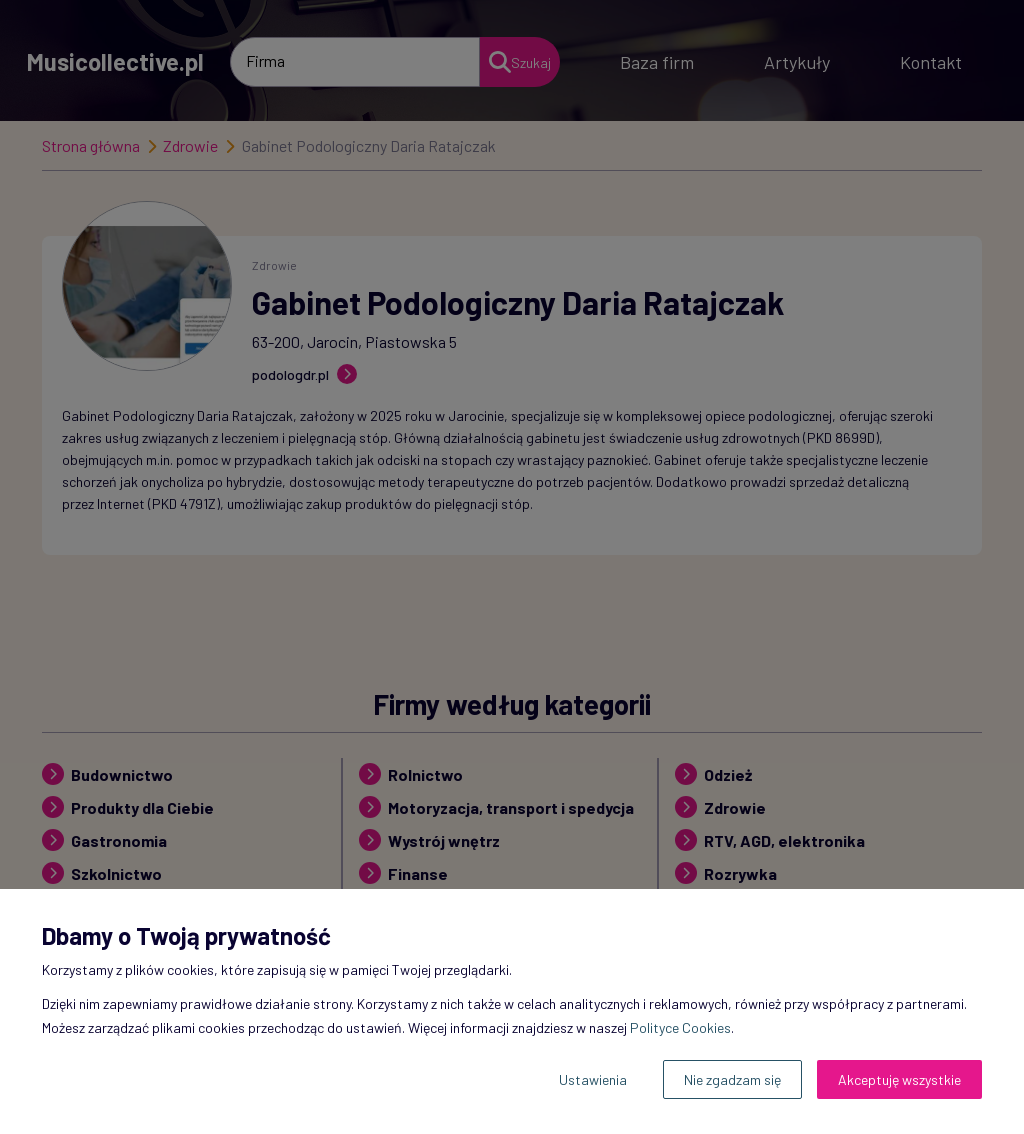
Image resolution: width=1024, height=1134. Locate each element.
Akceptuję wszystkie (899, 1079)
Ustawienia (593, 1079)
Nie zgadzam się (732, 1079)
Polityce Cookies (680, 1027)
